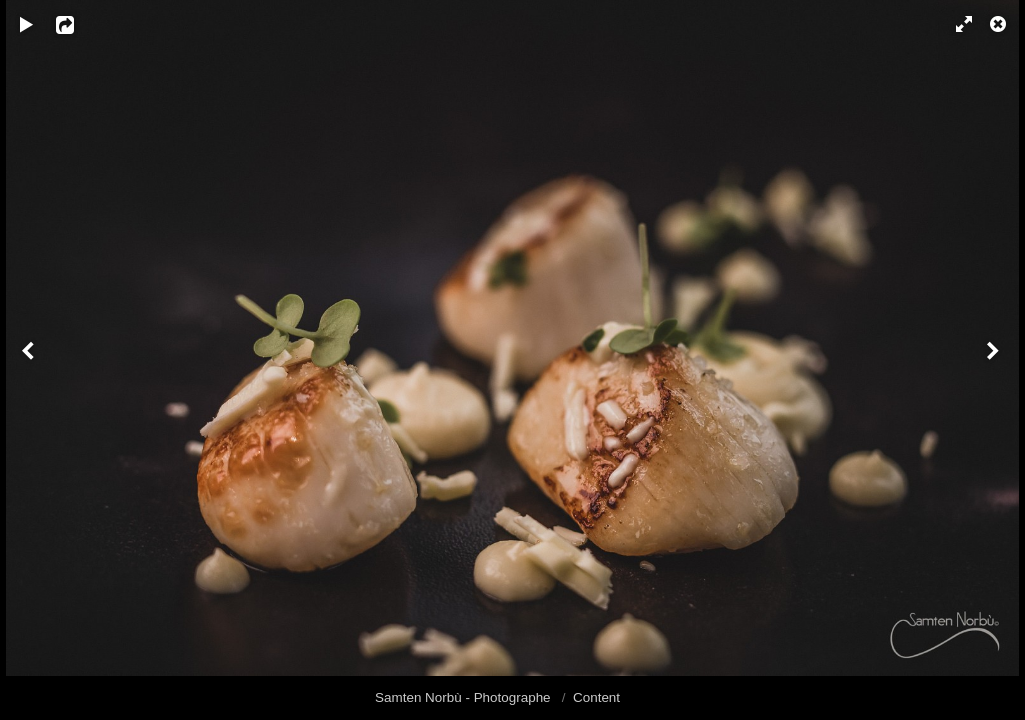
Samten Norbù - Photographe (464, 697)
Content (596, 697)
